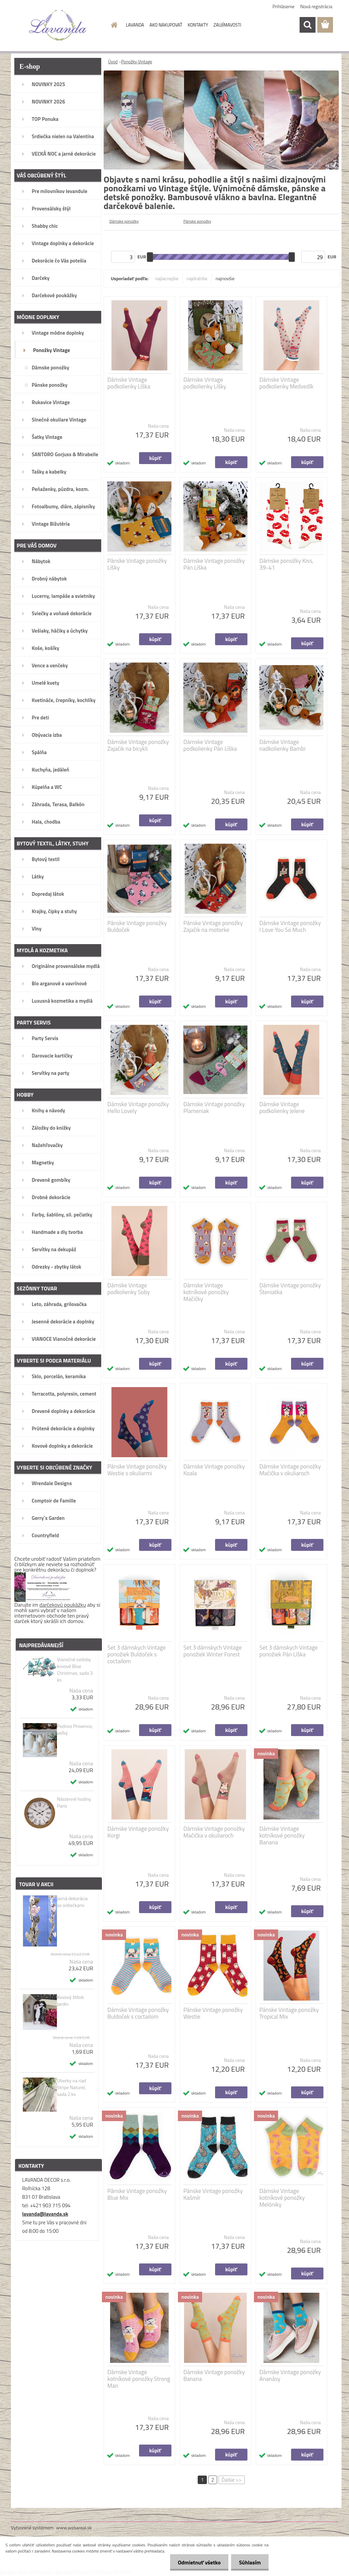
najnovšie (225, 278)
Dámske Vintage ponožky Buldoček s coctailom (138, 2013)
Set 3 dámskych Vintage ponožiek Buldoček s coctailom (136, 1654)
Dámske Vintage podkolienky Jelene (282, 1107)
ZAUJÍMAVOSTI (227, 24)
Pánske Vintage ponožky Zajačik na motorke (213, 926)
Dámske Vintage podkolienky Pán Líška (210, 745)
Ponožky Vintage (136, 61)
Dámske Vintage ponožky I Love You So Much (290, 926)
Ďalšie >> (232, 2480)
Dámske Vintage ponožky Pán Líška (214, 564)
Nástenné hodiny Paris (74, 1802)
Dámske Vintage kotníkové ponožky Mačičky (206, 1292)
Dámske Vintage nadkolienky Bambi (282, 745)
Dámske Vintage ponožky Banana (214, 2375)
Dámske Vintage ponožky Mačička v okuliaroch (290, 1470)
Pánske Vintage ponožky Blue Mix (137, 2194)
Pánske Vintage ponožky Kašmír (213, 2194)
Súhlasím (249, 2562)
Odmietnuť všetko (197, 2562)
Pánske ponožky (197, 221)
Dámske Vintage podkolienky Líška (128, 383)
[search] (307, 25)
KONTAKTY (198, 24)
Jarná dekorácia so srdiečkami (72, 1902)
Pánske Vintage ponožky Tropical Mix (289, 2013)
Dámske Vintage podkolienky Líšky (204, 383)
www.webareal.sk (74, 2527)
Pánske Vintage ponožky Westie (213, 2013)
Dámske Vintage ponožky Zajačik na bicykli (138, 745)
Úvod (113, 61)
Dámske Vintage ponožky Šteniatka (290, 1288)
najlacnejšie (166, 278)
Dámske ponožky (124, 221)
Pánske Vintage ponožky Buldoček (137, 926)
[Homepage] (113, 25)
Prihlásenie (284, 6)
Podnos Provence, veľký (75, 1729)
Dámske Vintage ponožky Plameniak (214, 1107)
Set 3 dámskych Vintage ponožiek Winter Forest (212, 1651)
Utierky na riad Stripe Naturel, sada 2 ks (71, 2087)
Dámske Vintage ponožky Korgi (138, 1832)
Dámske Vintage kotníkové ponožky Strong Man (138, 2379)
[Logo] (58, 25)
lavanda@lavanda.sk (45, 2214)
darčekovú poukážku (63, 1605)
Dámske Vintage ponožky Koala (214, 1470)
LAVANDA (135, 24)
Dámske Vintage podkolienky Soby (128, 1288)
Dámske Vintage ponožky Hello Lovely (138, 1107)
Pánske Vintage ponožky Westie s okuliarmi (137, 1470)
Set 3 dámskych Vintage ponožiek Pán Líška (288, 1651)
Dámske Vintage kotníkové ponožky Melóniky (282, 2198)
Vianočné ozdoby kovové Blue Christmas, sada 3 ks (75, 1669)
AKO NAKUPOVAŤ (166, 24)
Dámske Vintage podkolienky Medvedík (286, 383)
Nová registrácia (316, 6)
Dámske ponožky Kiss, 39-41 (286, 564)
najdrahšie (197, 278)
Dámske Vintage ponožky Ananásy (290, 2375)
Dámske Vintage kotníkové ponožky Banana (282, 1835)
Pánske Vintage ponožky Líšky (137, 564)
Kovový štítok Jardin (70, 2000)
